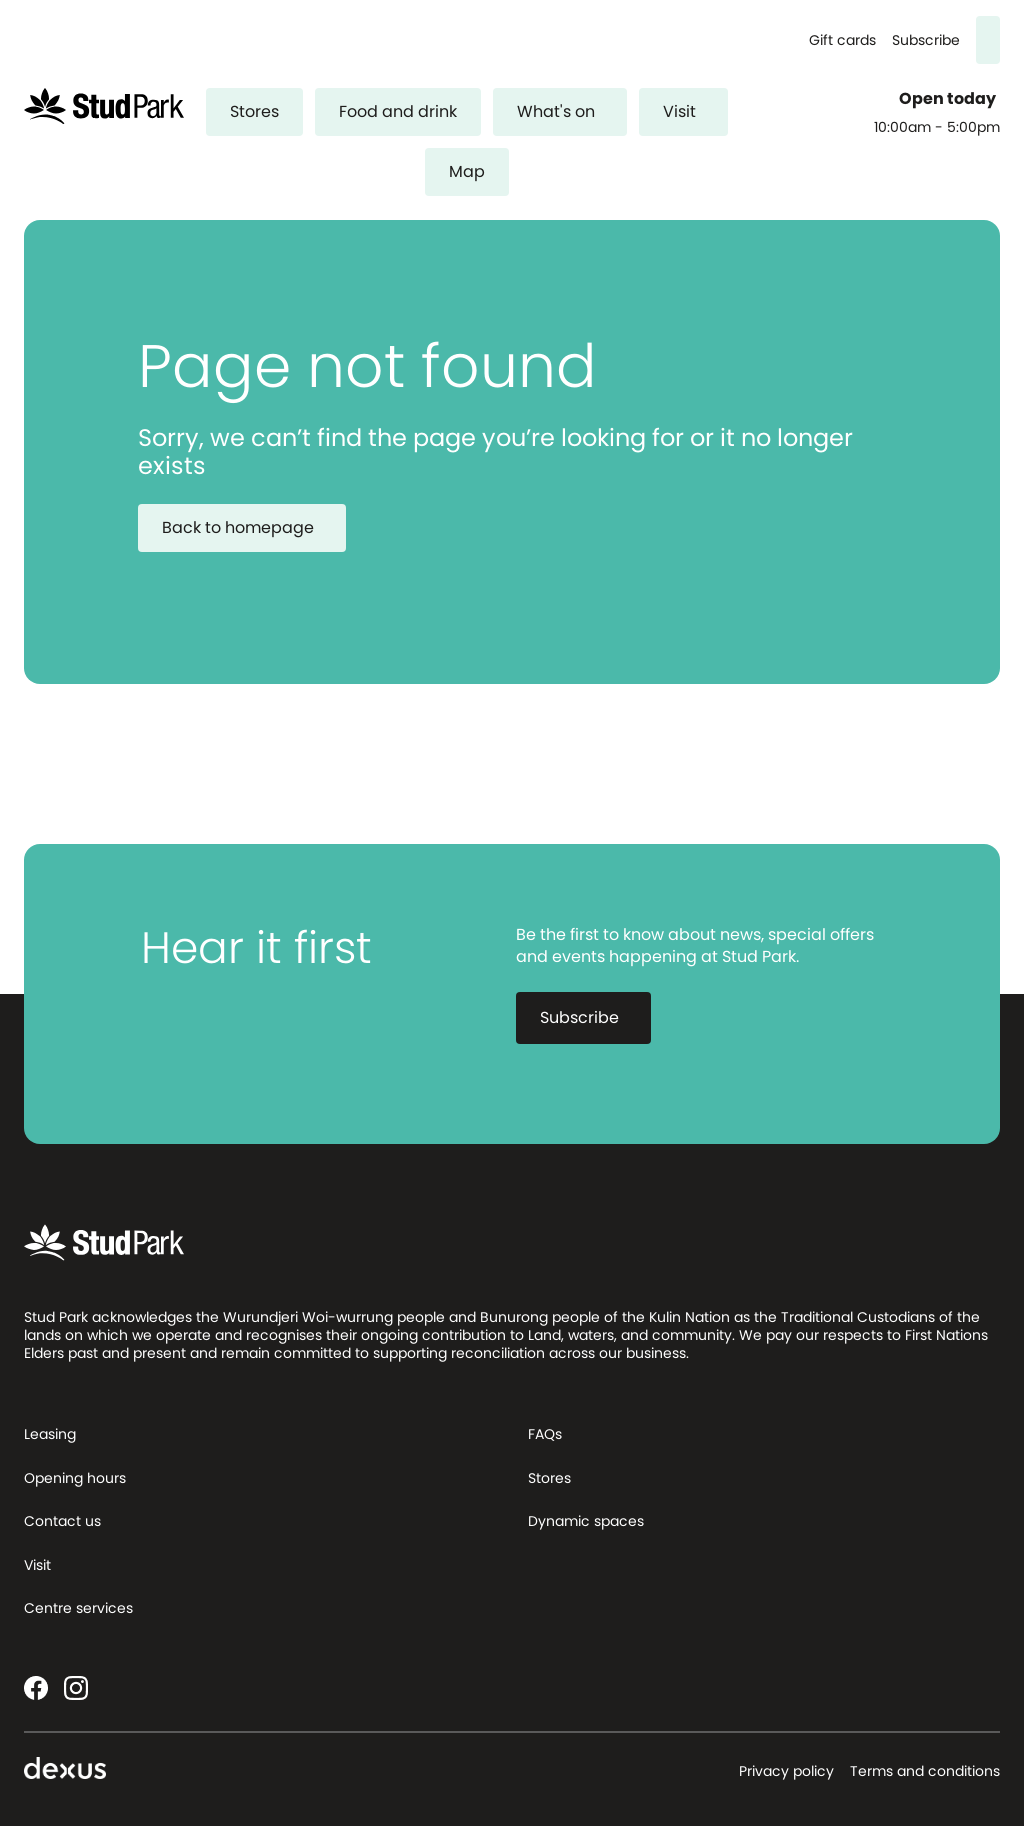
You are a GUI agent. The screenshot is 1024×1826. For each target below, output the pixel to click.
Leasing (50, 1434)
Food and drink (398, 111)
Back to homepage (250, 527)
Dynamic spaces (586, 1521)
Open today (949, 99)
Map (467, 171)
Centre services (78, 1608)
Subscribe (926, 40)
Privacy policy (786, 1771)
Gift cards (842, 40)
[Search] (988, 40)
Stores (254, 111)
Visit (691, 111)
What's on (568, 111)
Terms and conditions (925, 1771)
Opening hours (75, 1478)
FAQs (545, 1434)
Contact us (62, 1521)
